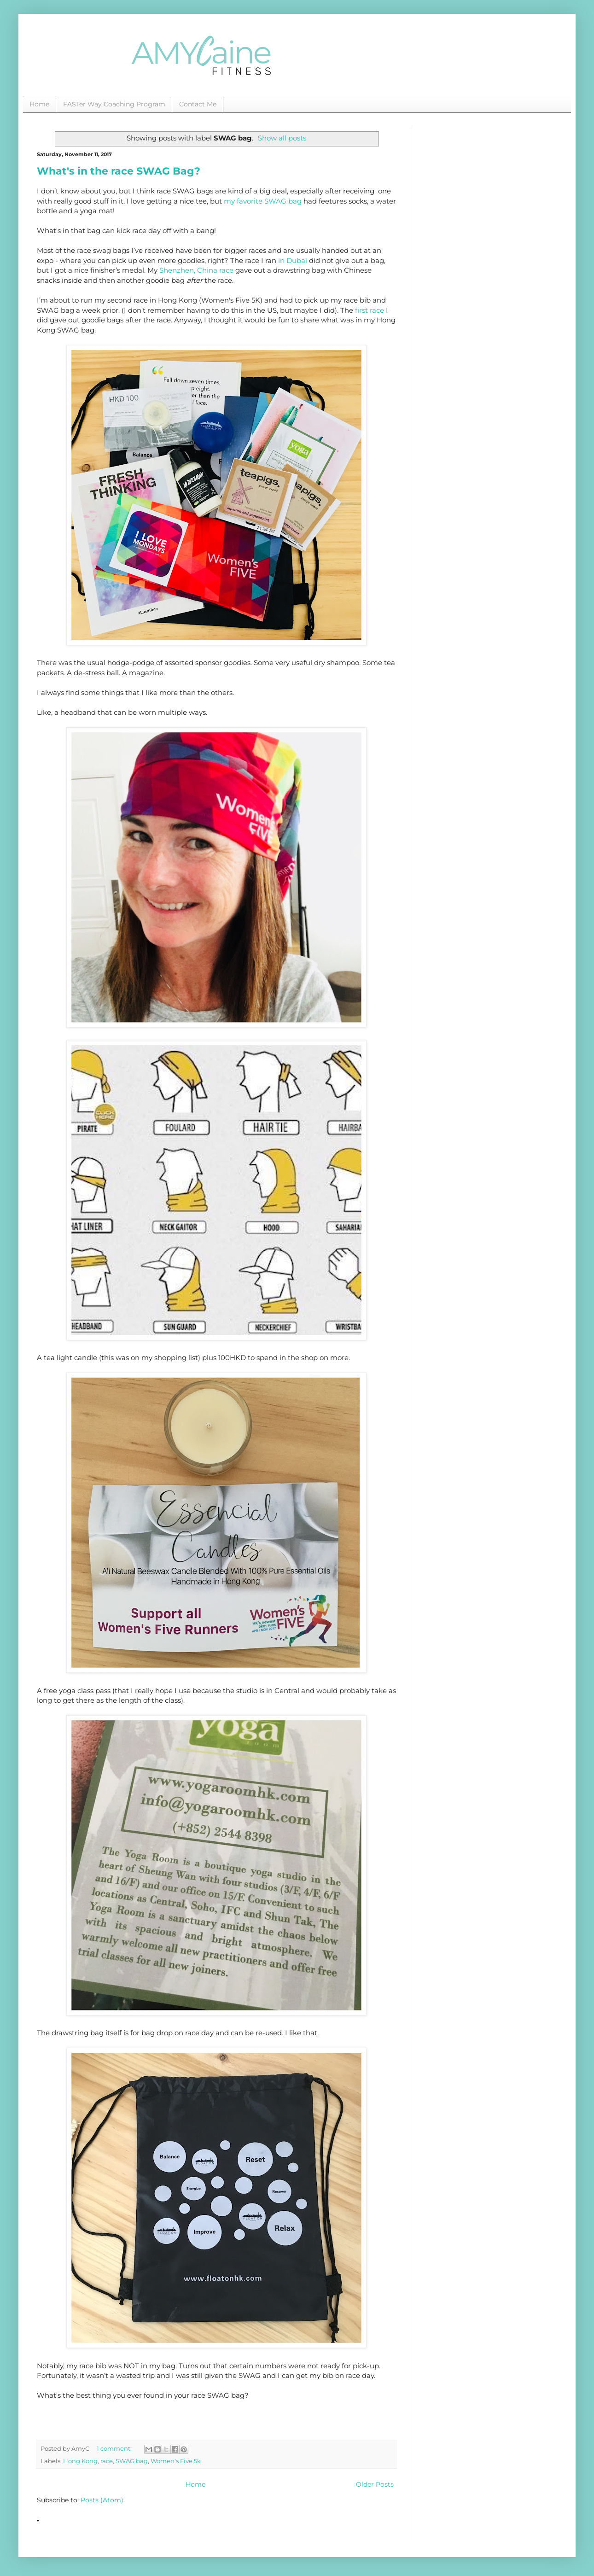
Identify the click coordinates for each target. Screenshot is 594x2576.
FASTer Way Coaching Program (114, 104)
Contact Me (197, 104)
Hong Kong (80, 2461)
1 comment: (115, 2448)
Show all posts (282, 138)
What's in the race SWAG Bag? (118, 171)
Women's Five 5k (176, 2461)
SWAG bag (132, 2461)
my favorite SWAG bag (263, 201)
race (106, 2461)
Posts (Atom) (102, 2500)
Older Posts (375, 2484)
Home (39, 104)
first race (369, 310)
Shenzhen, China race (196, 270)
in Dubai (292, 260)
